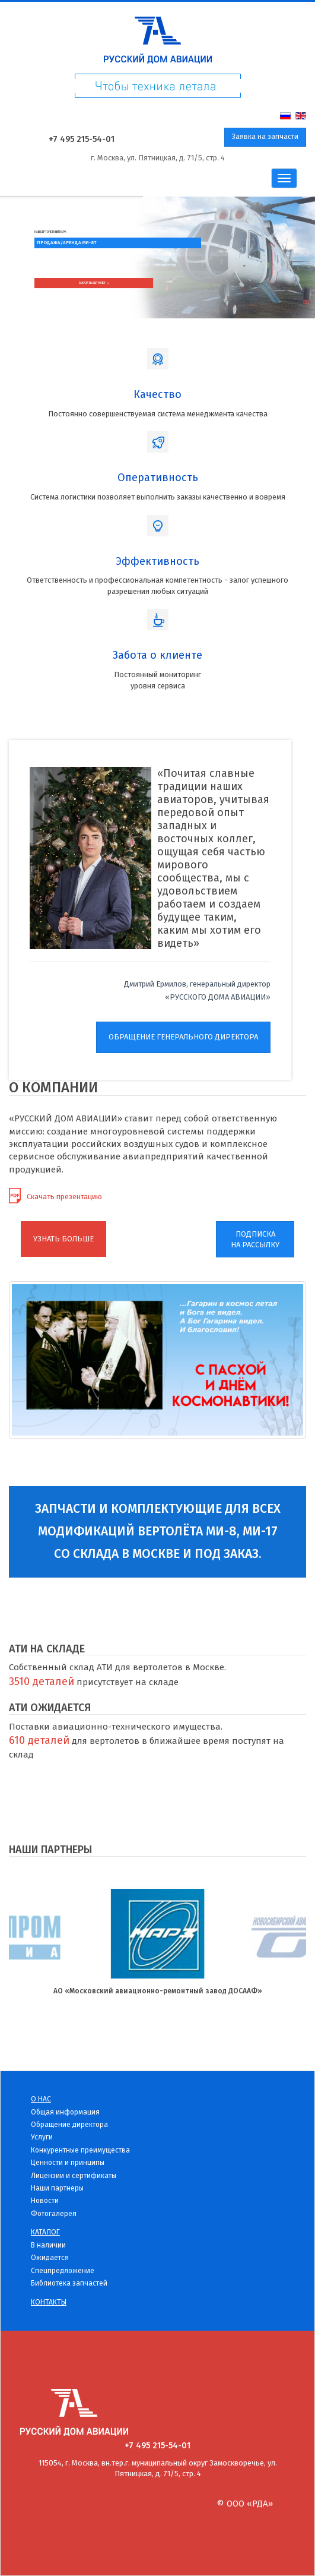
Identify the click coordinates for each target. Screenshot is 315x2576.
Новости (45, 2200)
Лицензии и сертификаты (73, 2176)
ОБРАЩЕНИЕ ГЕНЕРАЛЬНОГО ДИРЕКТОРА (183, 1036)
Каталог (45, 2232)
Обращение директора (69, 2124)
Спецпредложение (62, 2271)
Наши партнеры (57, 2188)
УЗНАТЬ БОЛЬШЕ (63, 1238)
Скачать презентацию (64, 1196)
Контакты (48, 2302)
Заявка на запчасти (265, 136)
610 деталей (39, 1740)
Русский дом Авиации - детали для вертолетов (157, 37)
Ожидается (50, 2257)
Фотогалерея (54, 2214)
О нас (41, 2099)
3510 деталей (41, 1681)
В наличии (48, 2245)
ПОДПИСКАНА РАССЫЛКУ (255, 1239)
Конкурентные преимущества (80, 2150)
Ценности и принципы (67, 2162)
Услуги (42, 2137)
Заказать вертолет (94, 283)
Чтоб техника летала (157, 91)
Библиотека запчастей (69, 2283)
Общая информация (65, 2112)
